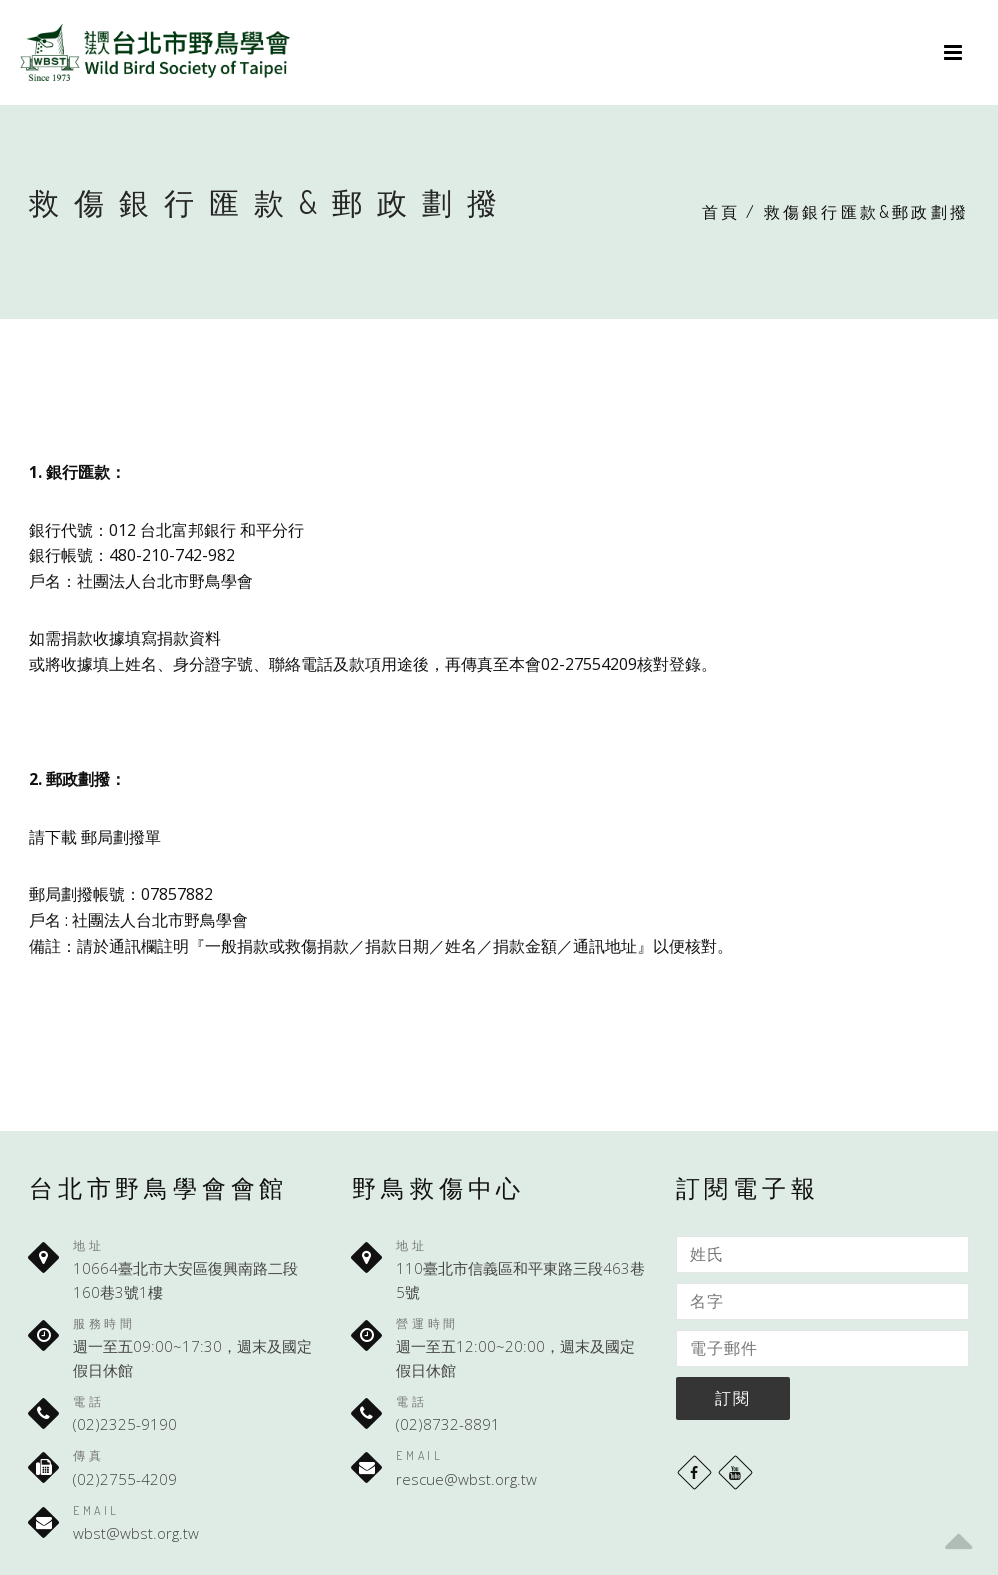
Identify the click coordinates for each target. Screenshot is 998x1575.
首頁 (721, 212)
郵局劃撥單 (121, 837)
